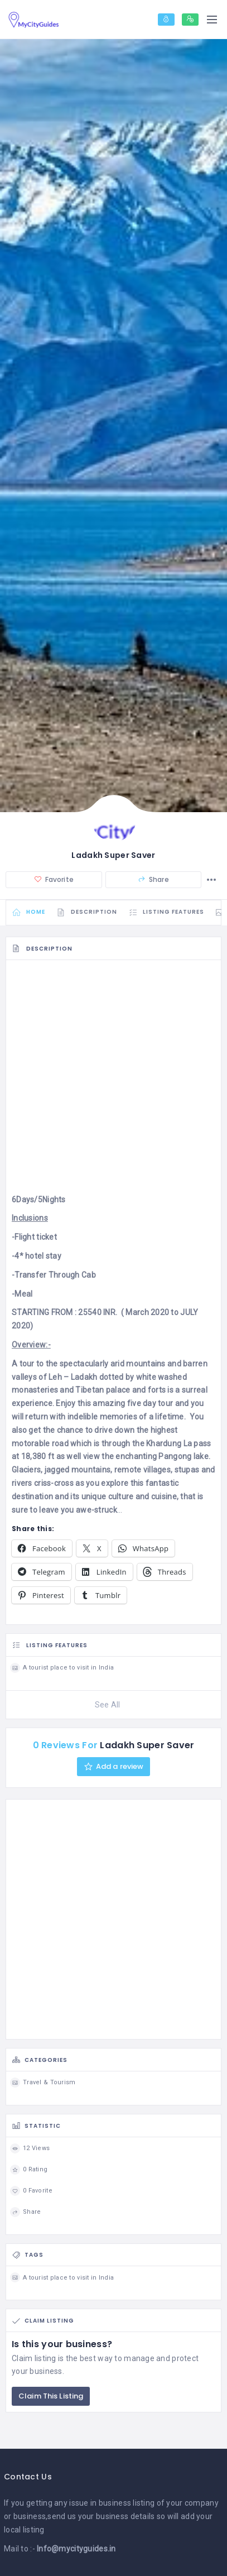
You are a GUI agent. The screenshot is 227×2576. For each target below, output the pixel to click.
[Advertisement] (113, 1079)
